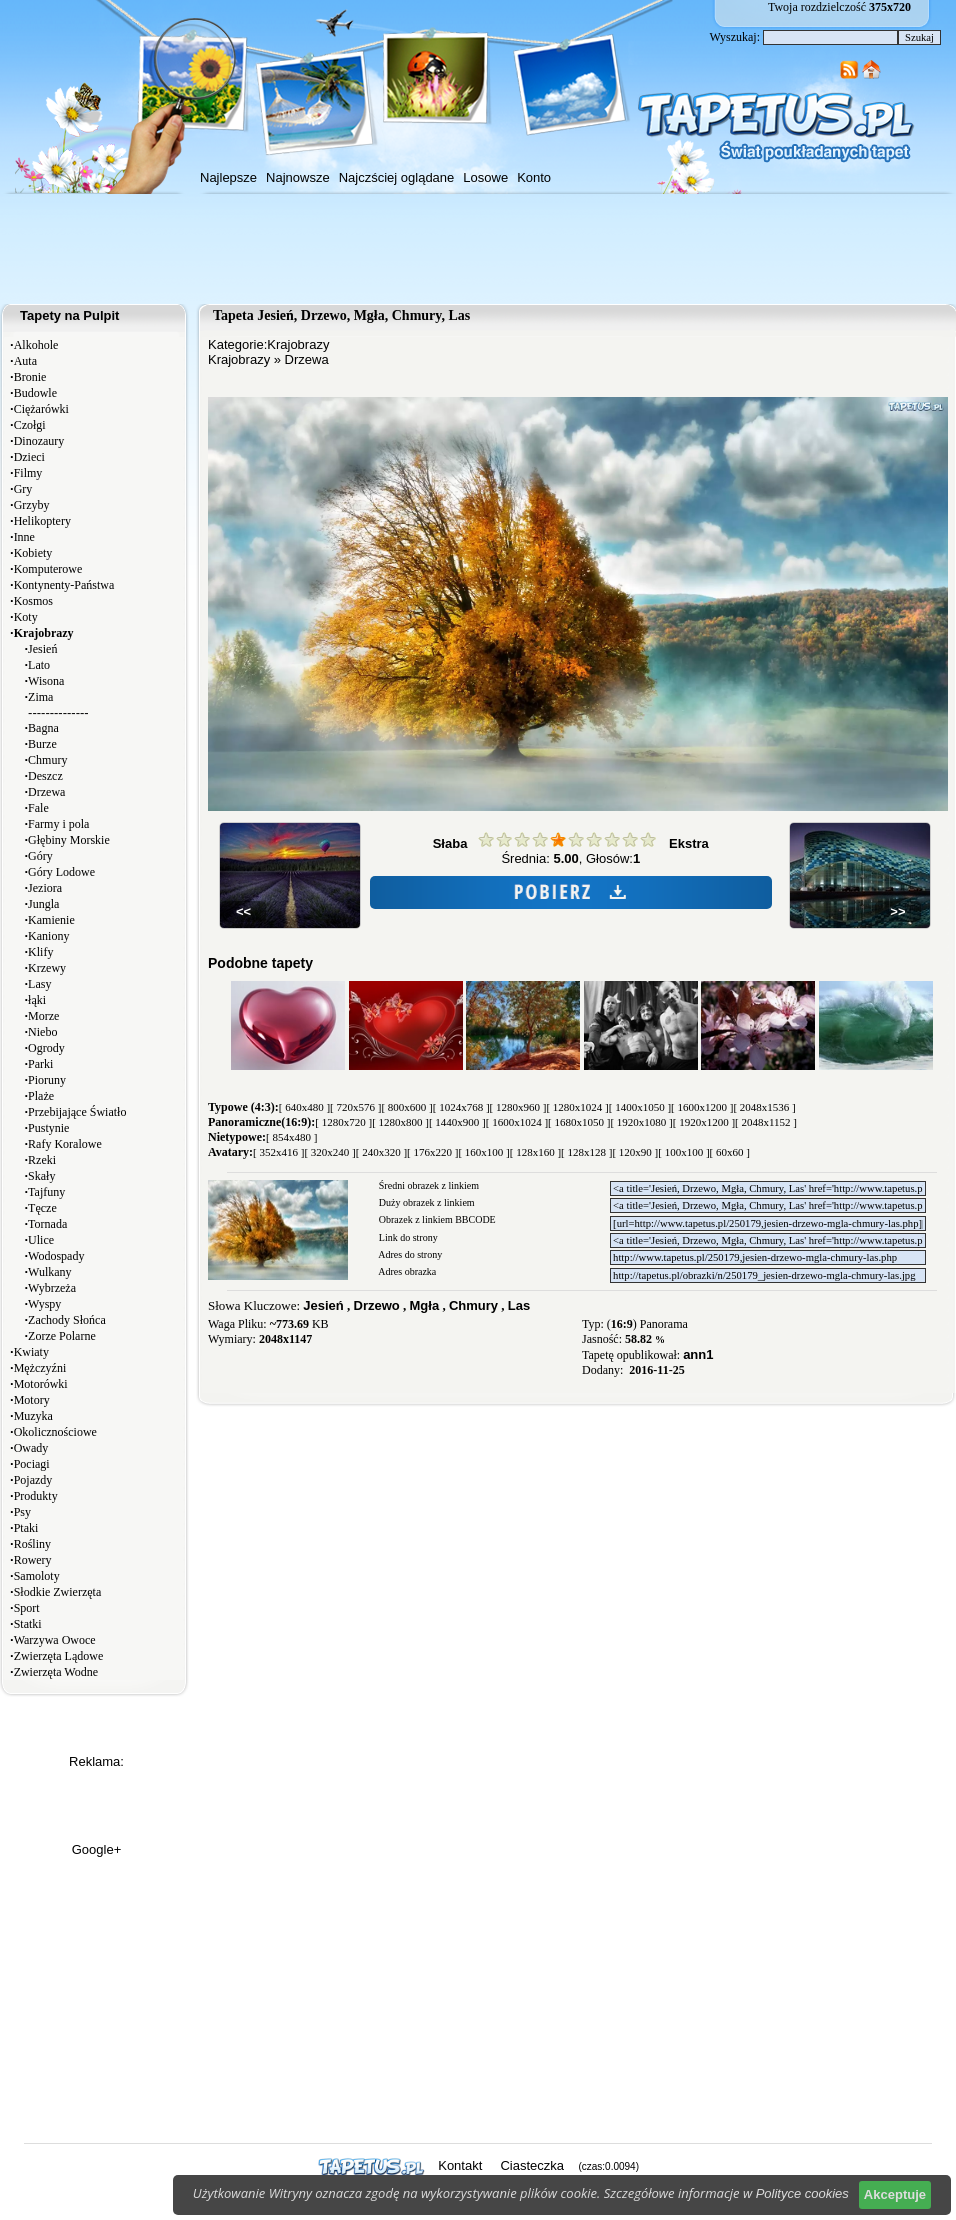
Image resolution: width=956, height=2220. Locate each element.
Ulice (41, 1240)
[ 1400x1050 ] (640, 1107)
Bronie (30, 377)
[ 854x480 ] (291, 1137)
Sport (27, 1608)
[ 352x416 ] (278, 1152)
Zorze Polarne (62, 1336)
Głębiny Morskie (69, 840)
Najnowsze (298, 177)
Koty (26, 617)
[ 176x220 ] (432, 1152)
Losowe (485, 177)
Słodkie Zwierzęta (58, 1592)
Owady (31, 1448)
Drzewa (46, 792)
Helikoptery (42, 521)
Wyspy (44, 1304)
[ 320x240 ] (329, 1152)
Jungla (43, 904)
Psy (22, 1512)
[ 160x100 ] (483, 1152)
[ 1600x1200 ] (702, 1107)
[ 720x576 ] (355, 1107)
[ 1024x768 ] (461, 1107)
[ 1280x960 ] (518, 1107)
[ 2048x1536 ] (764, 1107)
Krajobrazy (298, 344)
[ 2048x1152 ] (766, 1122)
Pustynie (48, 1128)
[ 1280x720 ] (343, 1122)
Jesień (42, 649)
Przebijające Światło (77, 1112)
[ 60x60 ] (730, 1152)
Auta (25, 361)
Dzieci (29, 457)
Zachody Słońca (67, 1320)
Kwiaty (31, 1352)
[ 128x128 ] (586, 1152)
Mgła (425, 1305)
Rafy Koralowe (65, 1144)
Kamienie (51, 920)
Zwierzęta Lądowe (59, 1656)
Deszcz (45, 776)
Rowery (33, 1560)
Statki (28, 1624)
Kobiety (33, 553)
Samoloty (37, 1576)
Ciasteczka (532, 2165)
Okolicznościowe (55, 1432)
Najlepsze (228, 177)
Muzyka (33, 1416)
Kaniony (48, 936)
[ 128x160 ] (535, 1152)
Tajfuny (46, 1192)
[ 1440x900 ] (457, 1122)
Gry (23, 489)
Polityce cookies (802, 2193)
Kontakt (460, 2165)
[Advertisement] (478, 249)
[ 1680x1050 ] (579, 1122)
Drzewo (377, 1305)
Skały (41, 1176)
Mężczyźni (40, 1368)
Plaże (41, 1096)
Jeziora (45, 888)
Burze (42, 744)
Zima (40, 697)
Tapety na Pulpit (69, 315)
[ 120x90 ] (635, 1152)
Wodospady (56, 1256)
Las (519, 1305)
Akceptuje (895, 2194)
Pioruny (47, 1080)
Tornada (47, 1224)
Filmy (28, 473)
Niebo (42, 1032)
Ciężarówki (41, 409)
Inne (24, 537)
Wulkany (50, 1272)
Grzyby (32, 505)
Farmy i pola (58, 824)
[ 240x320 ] (381, 1152)
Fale (38, 808)
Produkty (36, 1496)
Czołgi (30, 425)
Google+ (97, 1849)
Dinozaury (39, 441)
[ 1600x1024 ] (517, 1122)
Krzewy (47, 968)
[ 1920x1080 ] (641, 1122)
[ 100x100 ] (683, 1152)
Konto (534, 177)
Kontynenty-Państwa (64, 585)
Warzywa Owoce (55, 1640)
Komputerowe (48, 569)
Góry (40, 856)
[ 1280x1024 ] (577, 1107)
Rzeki (42, 1160)
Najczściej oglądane (397, 177)
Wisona (46, 681)
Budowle (35, 393)
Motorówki (41, 1384)
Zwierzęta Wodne (56, 1672)
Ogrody (46, 1048)
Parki (40, 1064)
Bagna (43, 728)
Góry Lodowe (61, 872)
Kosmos (33, 601)
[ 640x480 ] (304, 1107)
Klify (40, 952)
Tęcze (42, 1208)
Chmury (47, 760)
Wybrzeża (52, 1288)
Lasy (39, 984)
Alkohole (36, 345)
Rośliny (32, 1544)
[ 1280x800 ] (400, 1122)
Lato (39, 665)
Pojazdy (33, 1480)
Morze (43, 1016)
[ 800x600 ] (406, 1107)
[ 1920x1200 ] (704, 1122)
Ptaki (26, 1528)
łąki (37, 1000)
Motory (32, 1400)
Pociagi (32, 1464)
